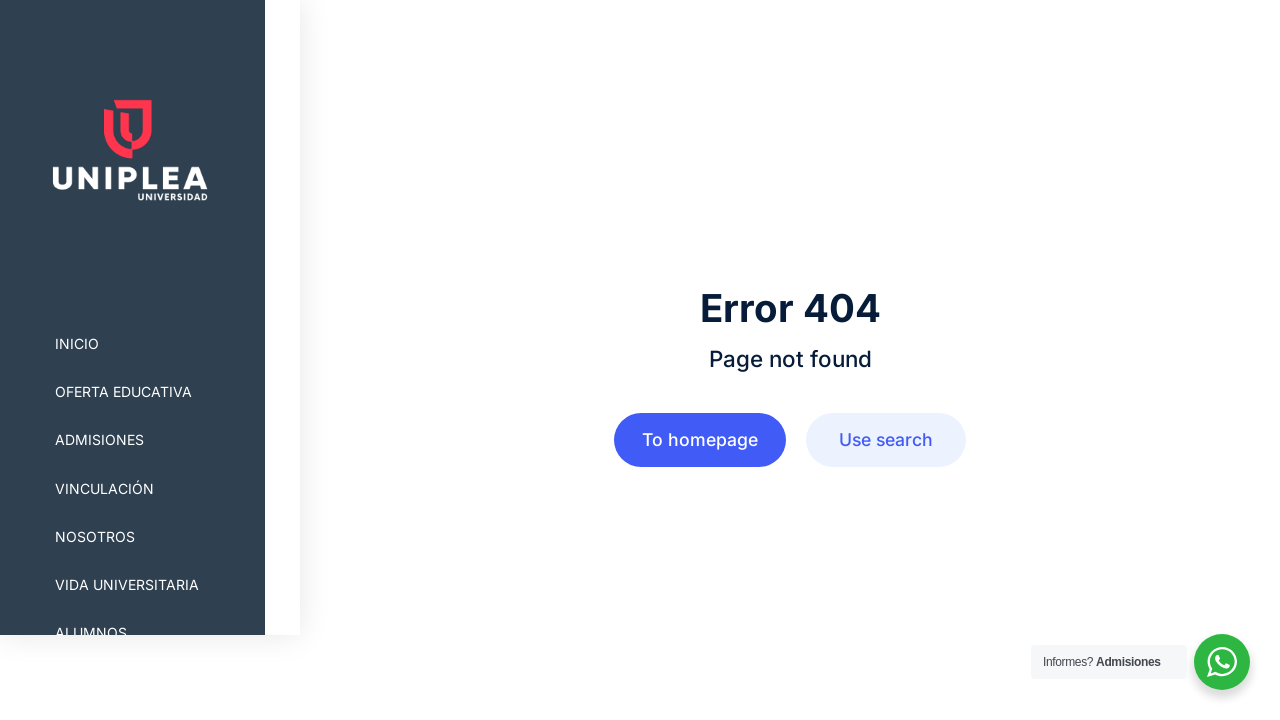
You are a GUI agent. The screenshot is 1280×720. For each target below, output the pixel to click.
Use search (886, 439)
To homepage (700, 439)
